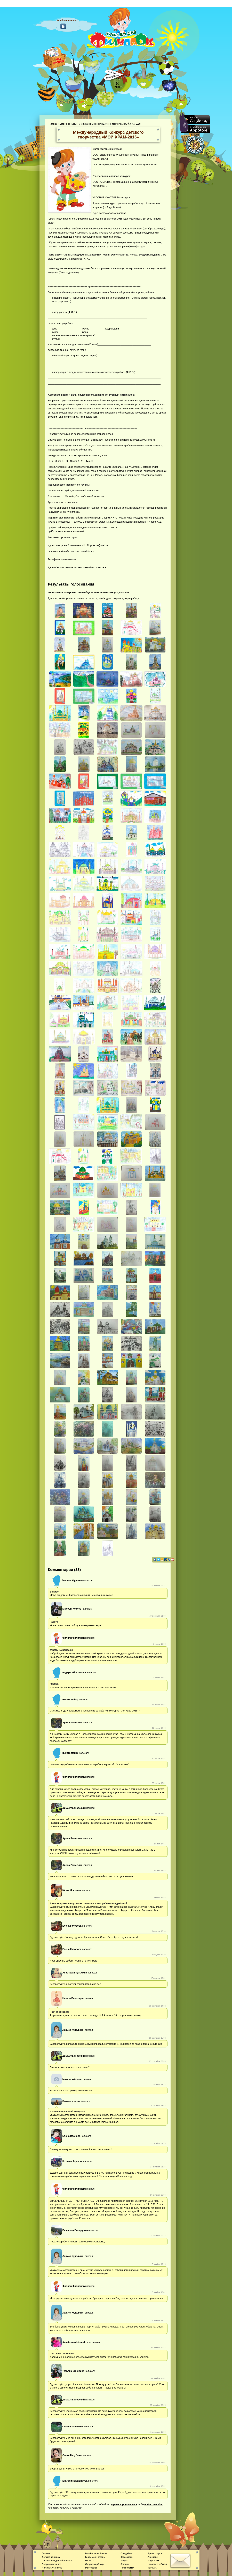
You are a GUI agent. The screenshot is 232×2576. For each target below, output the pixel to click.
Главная (54, 124)
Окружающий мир (94, 2564)
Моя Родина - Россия (96, 2553)
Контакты (152, 2567)
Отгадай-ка (126, 2553)
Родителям (153, 2560)
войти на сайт (153, 2504)
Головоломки (127, 2567)
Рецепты (89, 2560)
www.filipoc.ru (100, 158)
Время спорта (155, 2553)
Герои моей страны (95, 2557)
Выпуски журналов (51, 2564)
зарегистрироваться (124, 2504)
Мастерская (91, 2567)
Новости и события (157, 2564)
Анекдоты (153, 2557)
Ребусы (124, 2560)
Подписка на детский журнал (57, 2560)
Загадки (125, 2564)
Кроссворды (127, 2557)
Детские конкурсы (68, 124)
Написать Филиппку (52, 2567)
